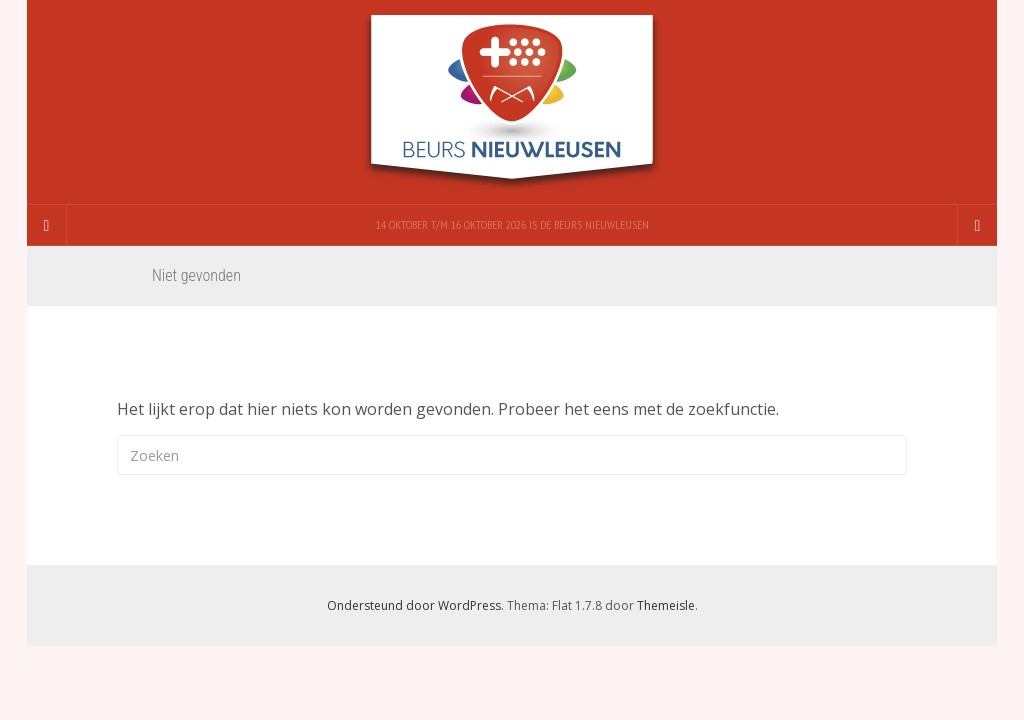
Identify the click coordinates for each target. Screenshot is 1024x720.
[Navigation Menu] (977, 225)
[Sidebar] (47, 225)
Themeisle (666, 605)
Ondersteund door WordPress (414, 605)
